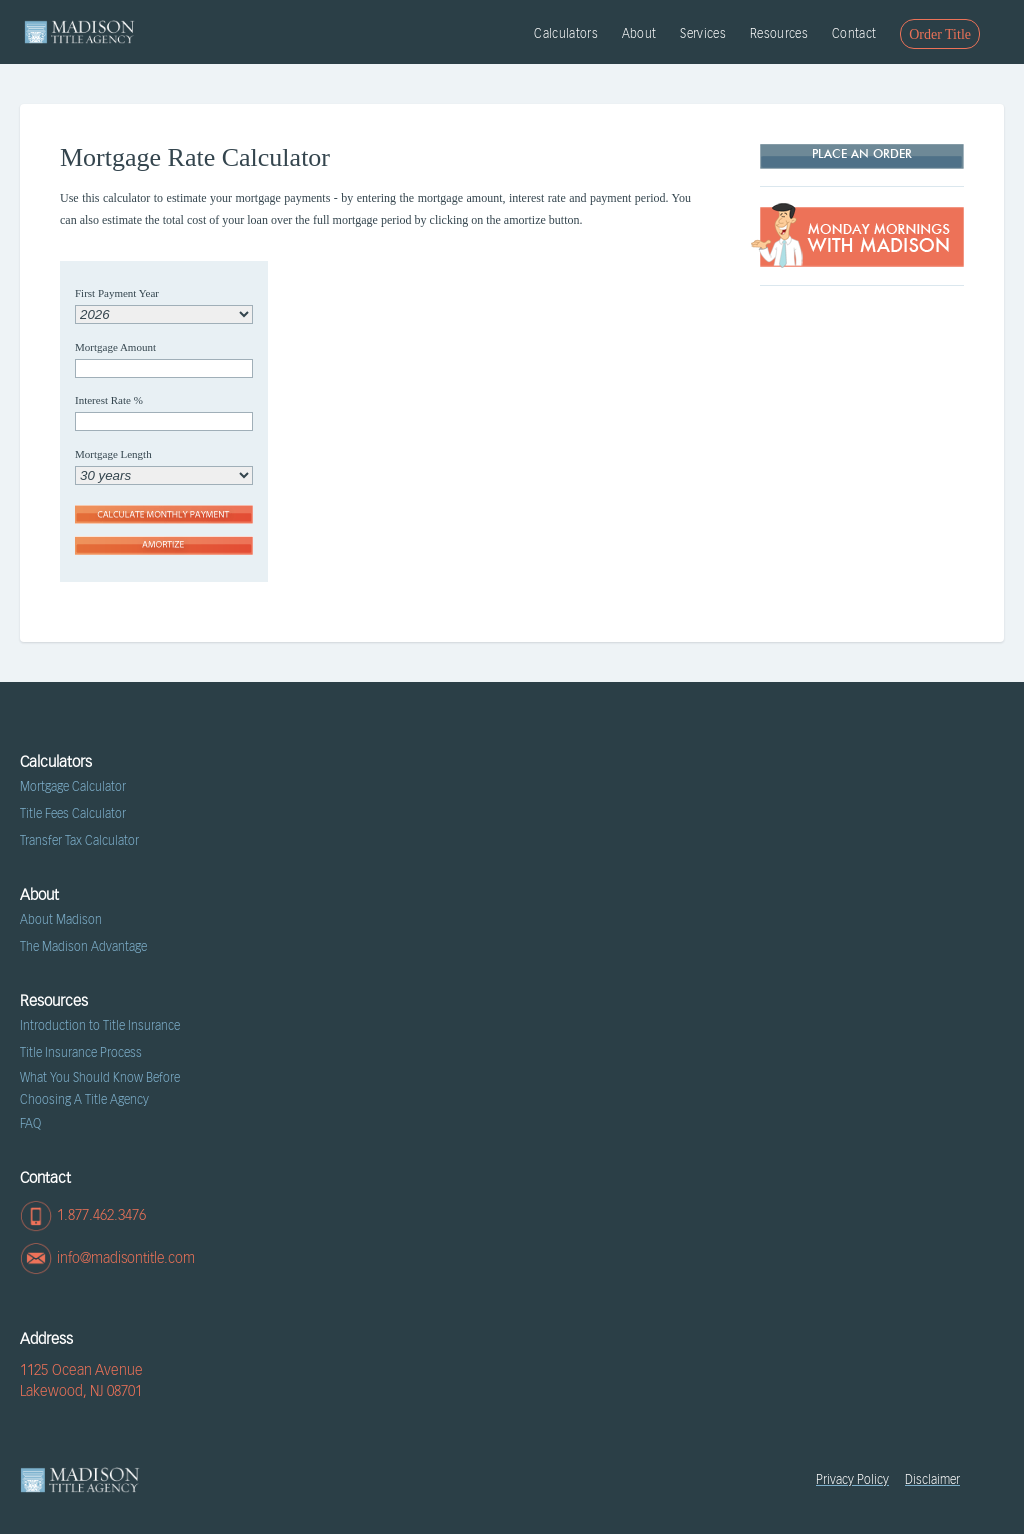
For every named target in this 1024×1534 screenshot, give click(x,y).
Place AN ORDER (862, 155)
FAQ (30, 1124)
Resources (779, 34)
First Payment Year (117, 293)
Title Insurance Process (81, 1053)
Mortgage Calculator (73, 787)
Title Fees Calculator (73, 814)
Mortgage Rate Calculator (195, 158)
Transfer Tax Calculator (79, 841)
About (639, 34)
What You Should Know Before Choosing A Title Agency (100, 1089)
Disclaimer (932, 1480)
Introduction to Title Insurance (100, 1026)
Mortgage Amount (115, 347)
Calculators (566, 34)
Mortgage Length (113, 454)
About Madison (61, 920)
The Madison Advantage (83, 947)
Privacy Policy (852, 1480)
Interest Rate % (109, 400)
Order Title (940, 34)
